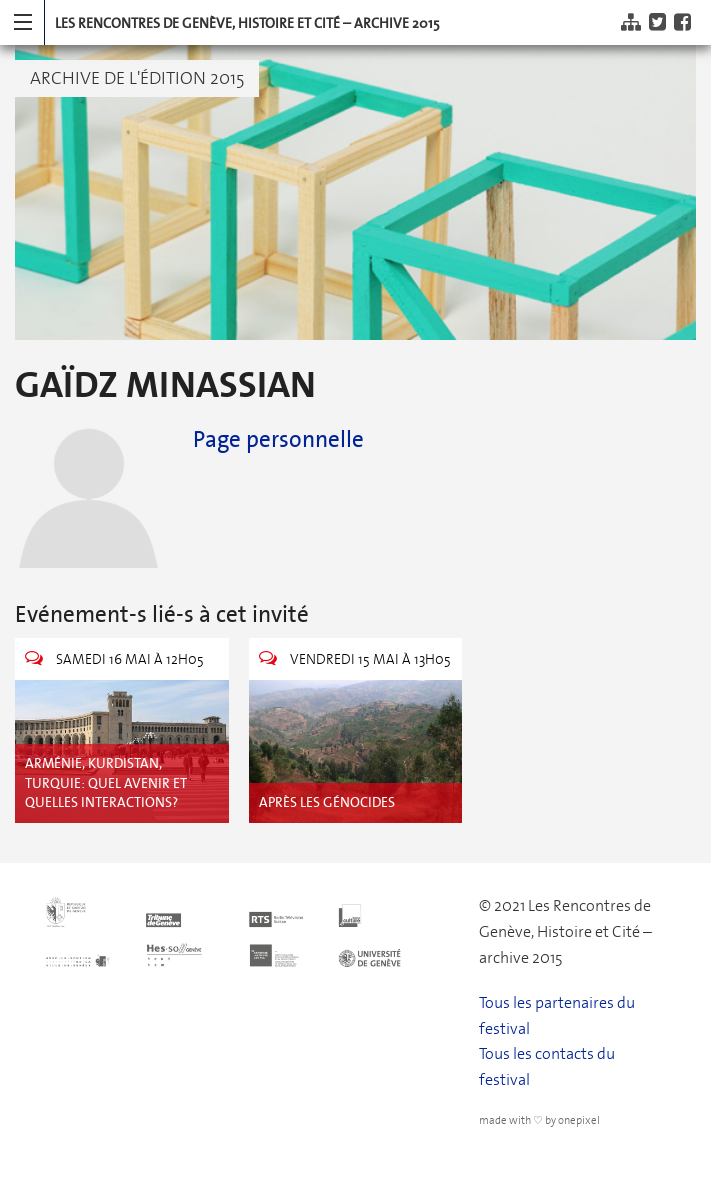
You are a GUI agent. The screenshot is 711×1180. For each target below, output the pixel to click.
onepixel (579, 1120)
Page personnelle (278, 439)
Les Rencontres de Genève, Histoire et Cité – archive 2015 (247, 23)
